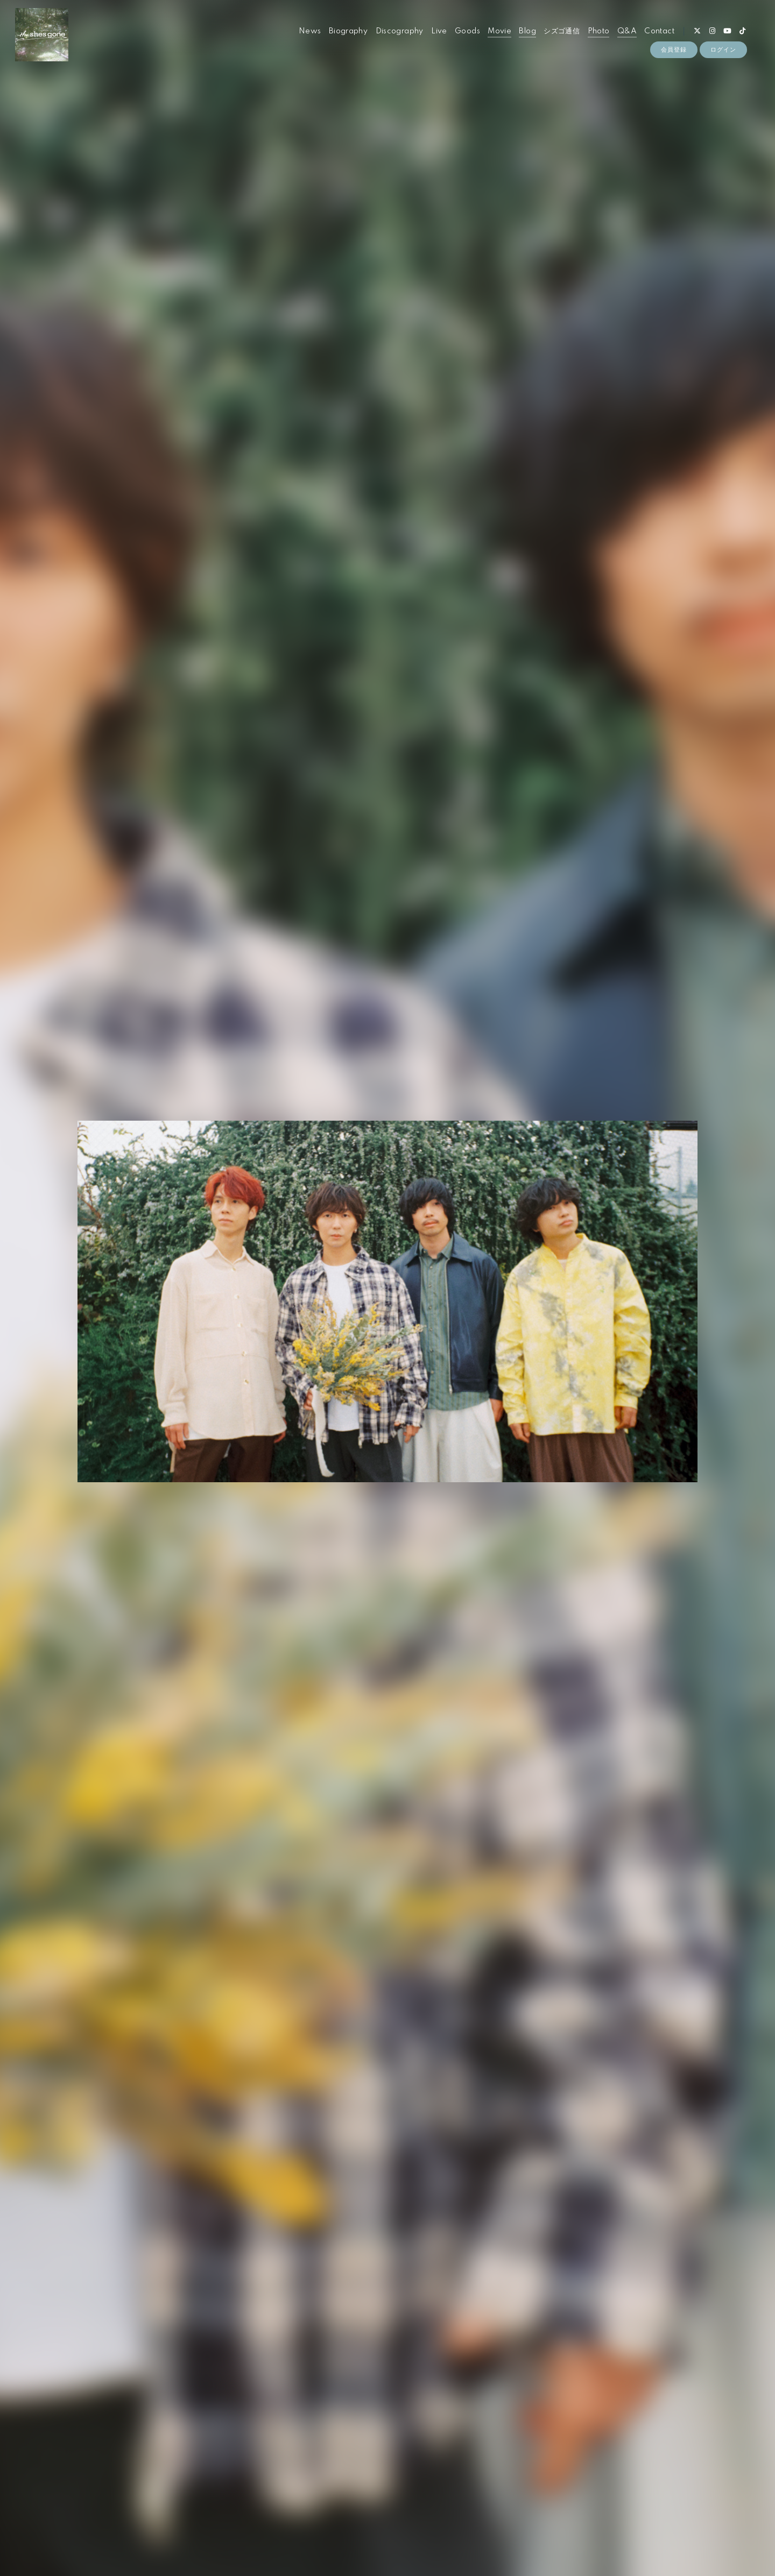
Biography (348, 31)
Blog (527, 31)
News (310, 31)
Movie (499, 31)
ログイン (723, 49)
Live (439, 31)
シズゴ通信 (562, 31)
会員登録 (674, 49)
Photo (599, 31)
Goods (467, 31)
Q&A (627, 31)
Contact (659, 31)
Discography (400, 31)
